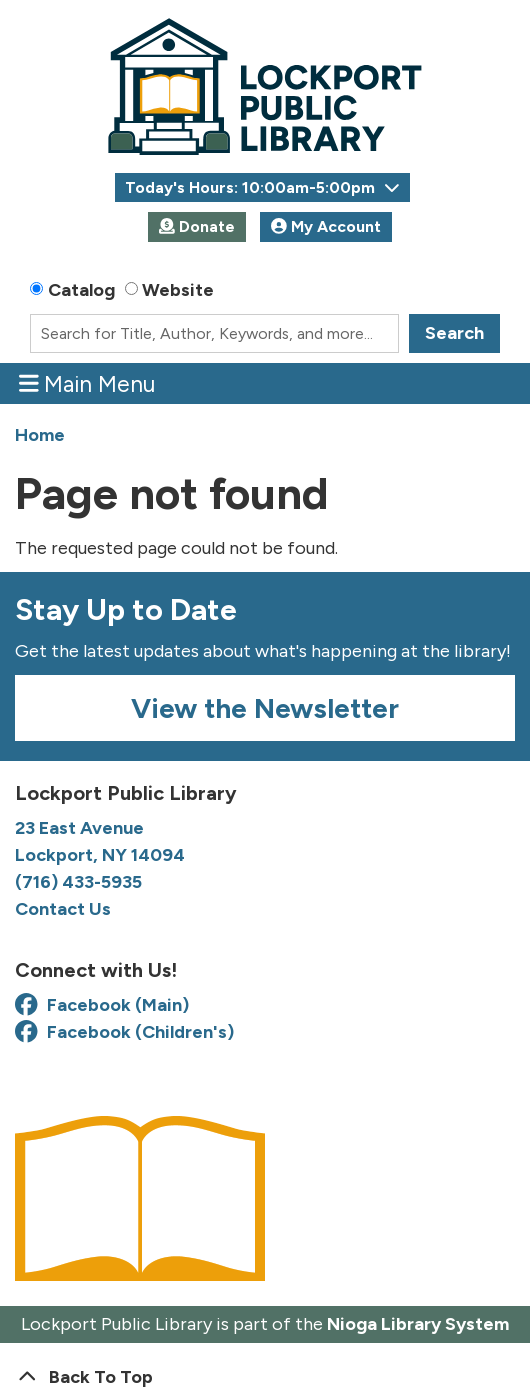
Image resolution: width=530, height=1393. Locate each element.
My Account (326, 226)
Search (454, 333)
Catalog (81, 290)
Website (178, 290)
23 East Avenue (79, 828)
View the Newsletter (265, 708)
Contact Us (63, 909)
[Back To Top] (265, 1377)
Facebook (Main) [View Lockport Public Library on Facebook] (102, 1005)
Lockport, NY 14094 (102, 855)
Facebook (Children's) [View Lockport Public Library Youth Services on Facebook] (124, 1032)
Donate (197, 226)
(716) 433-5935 (78, 882)
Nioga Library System (418, 1324)
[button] (262, 187)
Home (40, 435)
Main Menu (87, 383)
